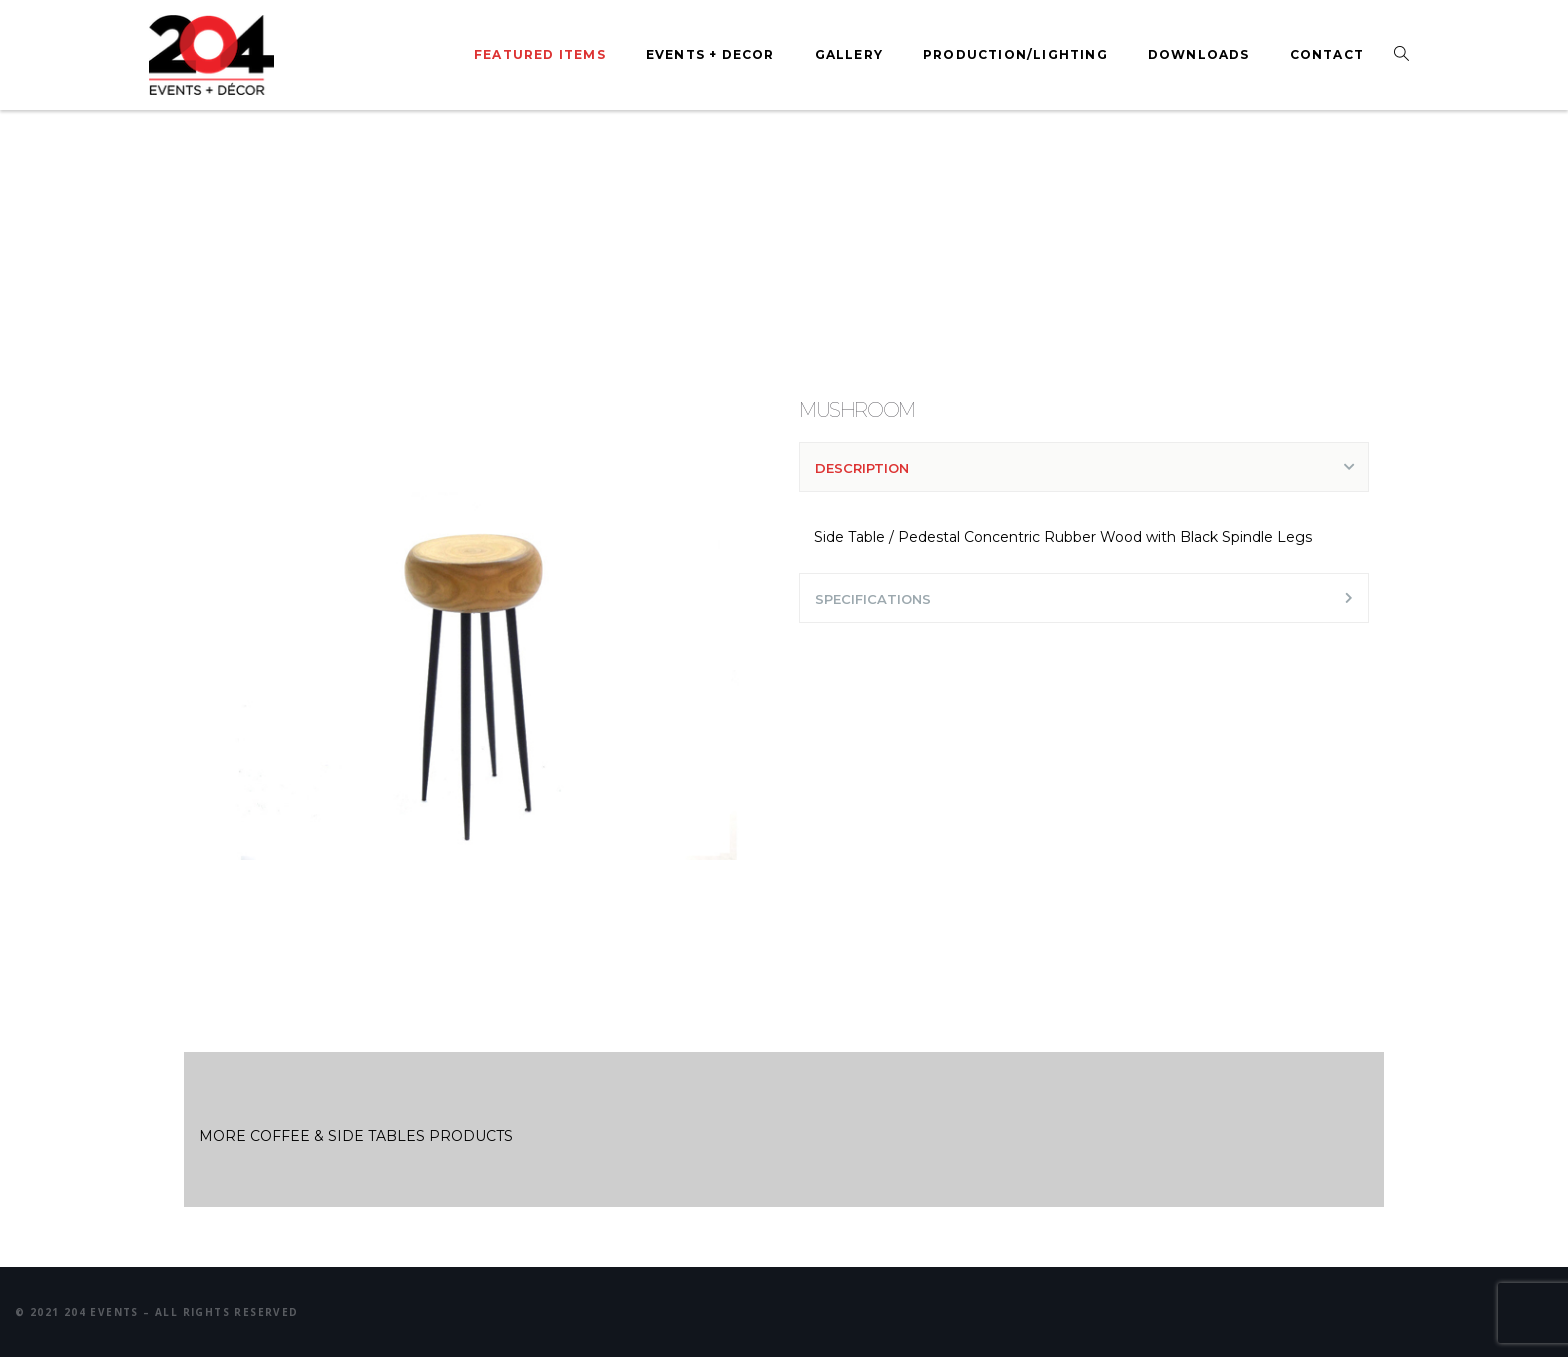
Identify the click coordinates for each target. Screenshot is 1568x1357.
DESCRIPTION (862, 468)
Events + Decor (710, 54)
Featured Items (540, 54)
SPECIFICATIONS (873, 599)
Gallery (849, 54)
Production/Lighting (1015, 54)
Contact (1327, 54)
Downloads (1199, 54)
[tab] (1084, 467)
